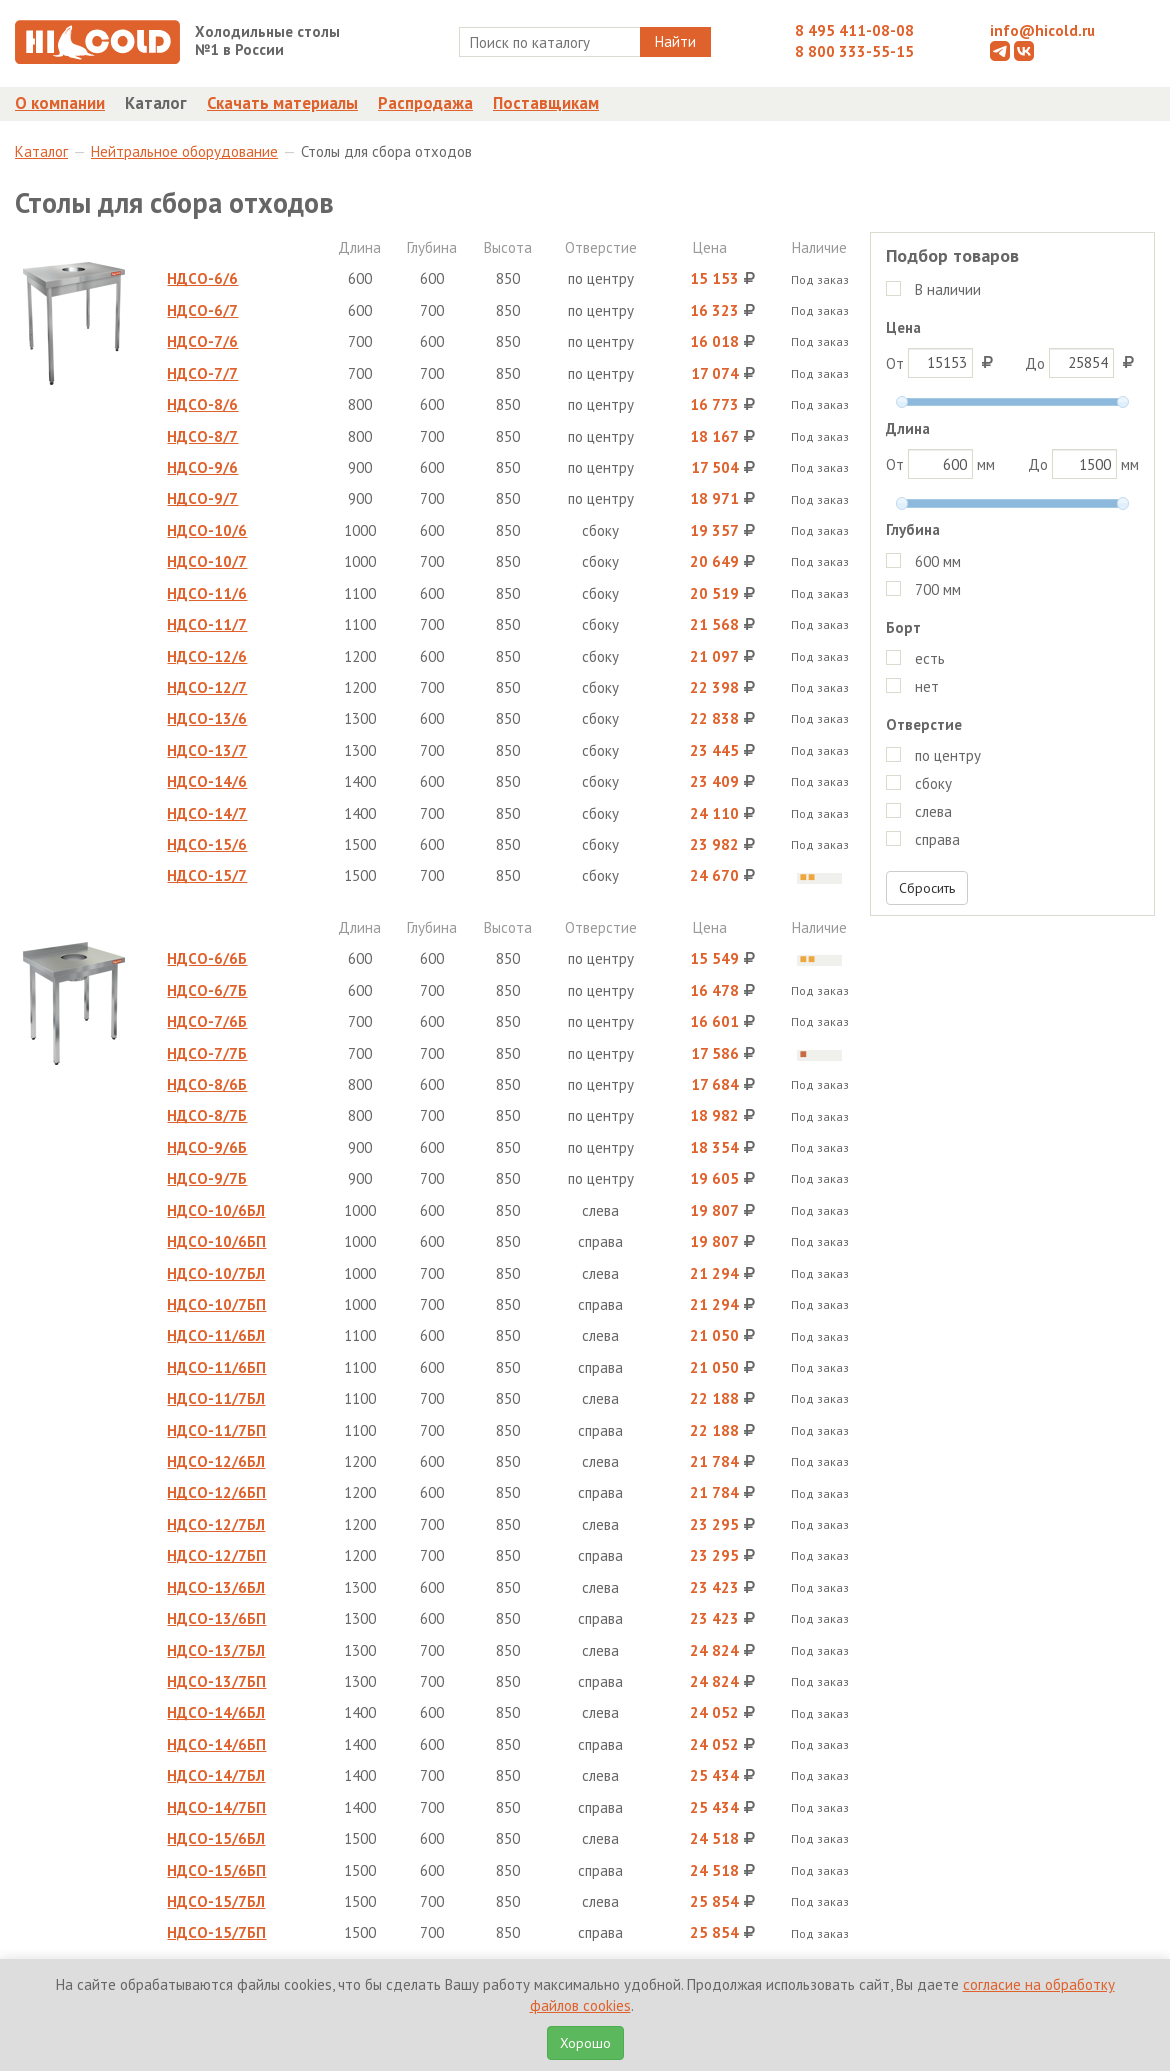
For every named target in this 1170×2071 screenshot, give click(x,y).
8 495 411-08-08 (854, 30)
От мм (940, 464)
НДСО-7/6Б (207, 1021)
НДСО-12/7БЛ (216, 1524)
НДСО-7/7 (202, 373)
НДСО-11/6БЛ (216, 1335)
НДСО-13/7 (207, 750)
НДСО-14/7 (207, 813)
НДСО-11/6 (207, 593)
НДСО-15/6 (207, 844)
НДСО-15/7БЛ (216, 1901)
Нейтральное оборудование (184, 151)
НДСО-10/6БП (216, 1241)
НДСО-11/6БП (216, 1367)
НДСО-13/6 (207, 718)
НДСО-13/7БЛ (216, 1650)
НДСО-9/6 (202, 467)
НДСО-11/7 (207, 624)
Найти (675, 41)
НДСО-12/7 (207, 687)
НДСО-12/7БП (216, 1555)
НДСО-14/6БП (216, 1744)
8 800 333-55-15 (854, 51)
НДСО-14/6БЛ (216, 1712)
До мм (1083, 464)
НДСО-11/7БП (216, 1430)
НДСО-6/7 (202, 310)
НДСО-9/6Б (207, 1147)
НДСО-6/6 (202, 278)
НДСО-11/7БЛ (216, 1398)
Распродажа (425, 103)
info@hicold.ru (1042, 30)
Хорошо (585, 2043)
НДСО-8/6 (202, 404)
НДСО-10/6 (207, 530)
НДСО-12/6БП (216, 1492)
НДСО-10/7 (207, 561)
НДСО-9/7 (202, 498)
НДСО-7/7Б (207, 1053)
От (942, 363)
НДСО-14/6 (207, 781)
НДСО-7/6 (202, 341)
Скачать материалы (282, 103)
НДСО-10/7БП (216, 1304)
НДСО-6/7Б (207, 990)
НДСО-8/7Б (207, 1115)
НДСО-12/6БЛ (216, 1461)
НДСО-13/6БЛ (216, 1587)
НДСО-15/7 (207, 875)
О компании (60, 103)
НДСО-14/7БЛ (216, 1775)
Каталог (156, 103)
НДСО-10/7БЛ (216, 1273)
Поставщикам (546, 103)
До (1082, 363)
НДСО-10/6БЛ (216, 1210)
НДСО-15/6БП (216, 1870)
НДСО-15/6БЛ (216, 1838)
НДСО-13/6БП (216, 1618)
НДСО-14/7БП (216, 1807)
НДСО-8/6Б (207, 1084)
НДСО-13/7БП (216, 1681)
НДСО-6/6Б (207, 958)
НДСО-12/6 (207, 656)
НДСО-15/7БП (216, 1932)
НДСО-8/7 (202, 436)
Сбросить (927, 888)
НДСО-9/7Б (207, 1178)
